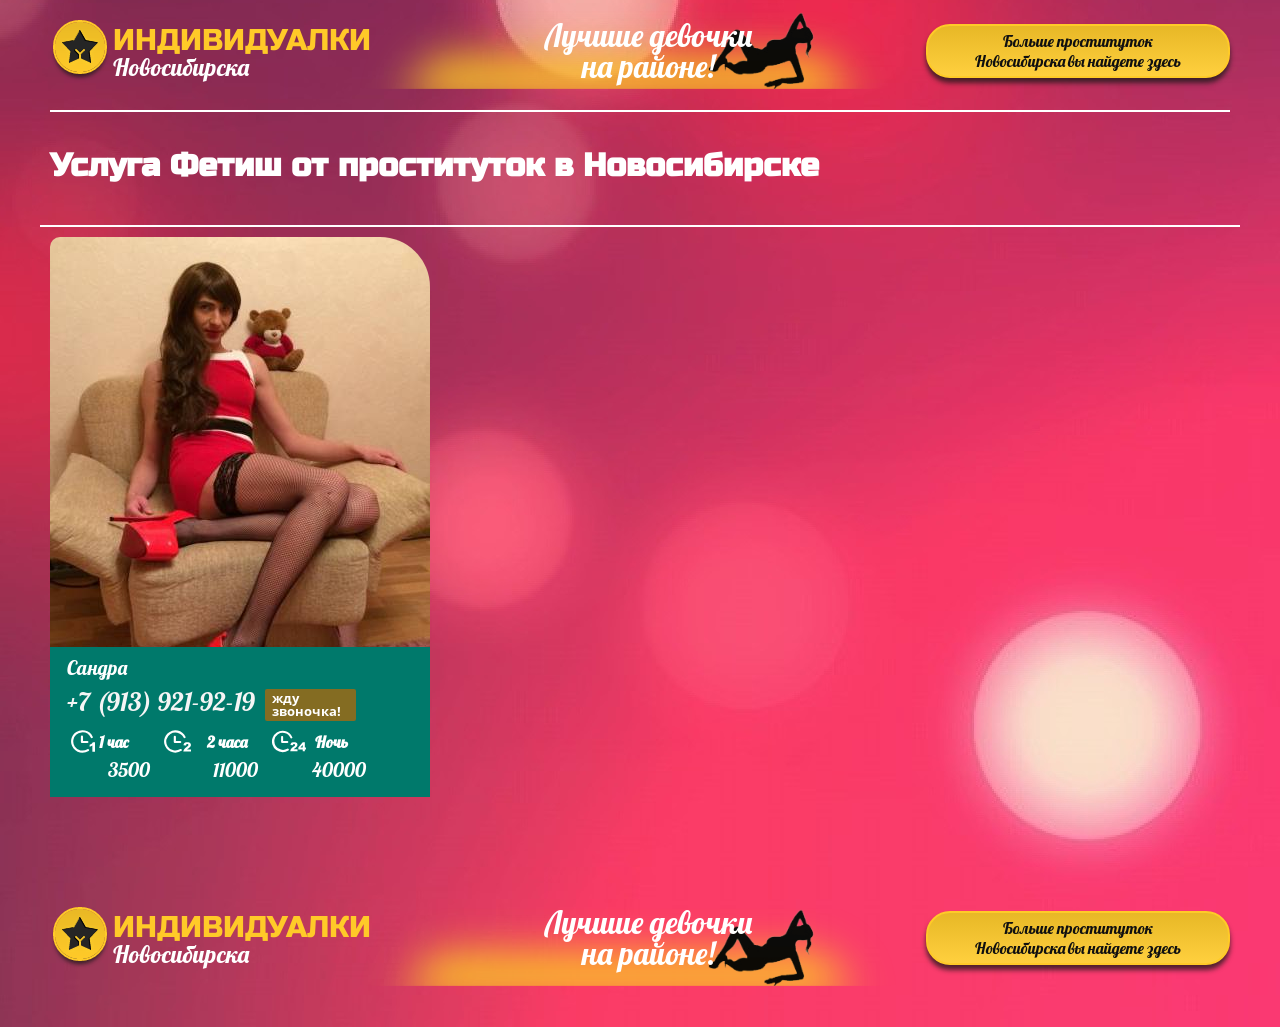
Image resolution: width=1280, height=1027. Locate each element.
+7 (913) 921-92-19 (211, 704)
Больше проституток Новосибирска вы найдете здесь (1078, 51)
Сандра (97, 667)
